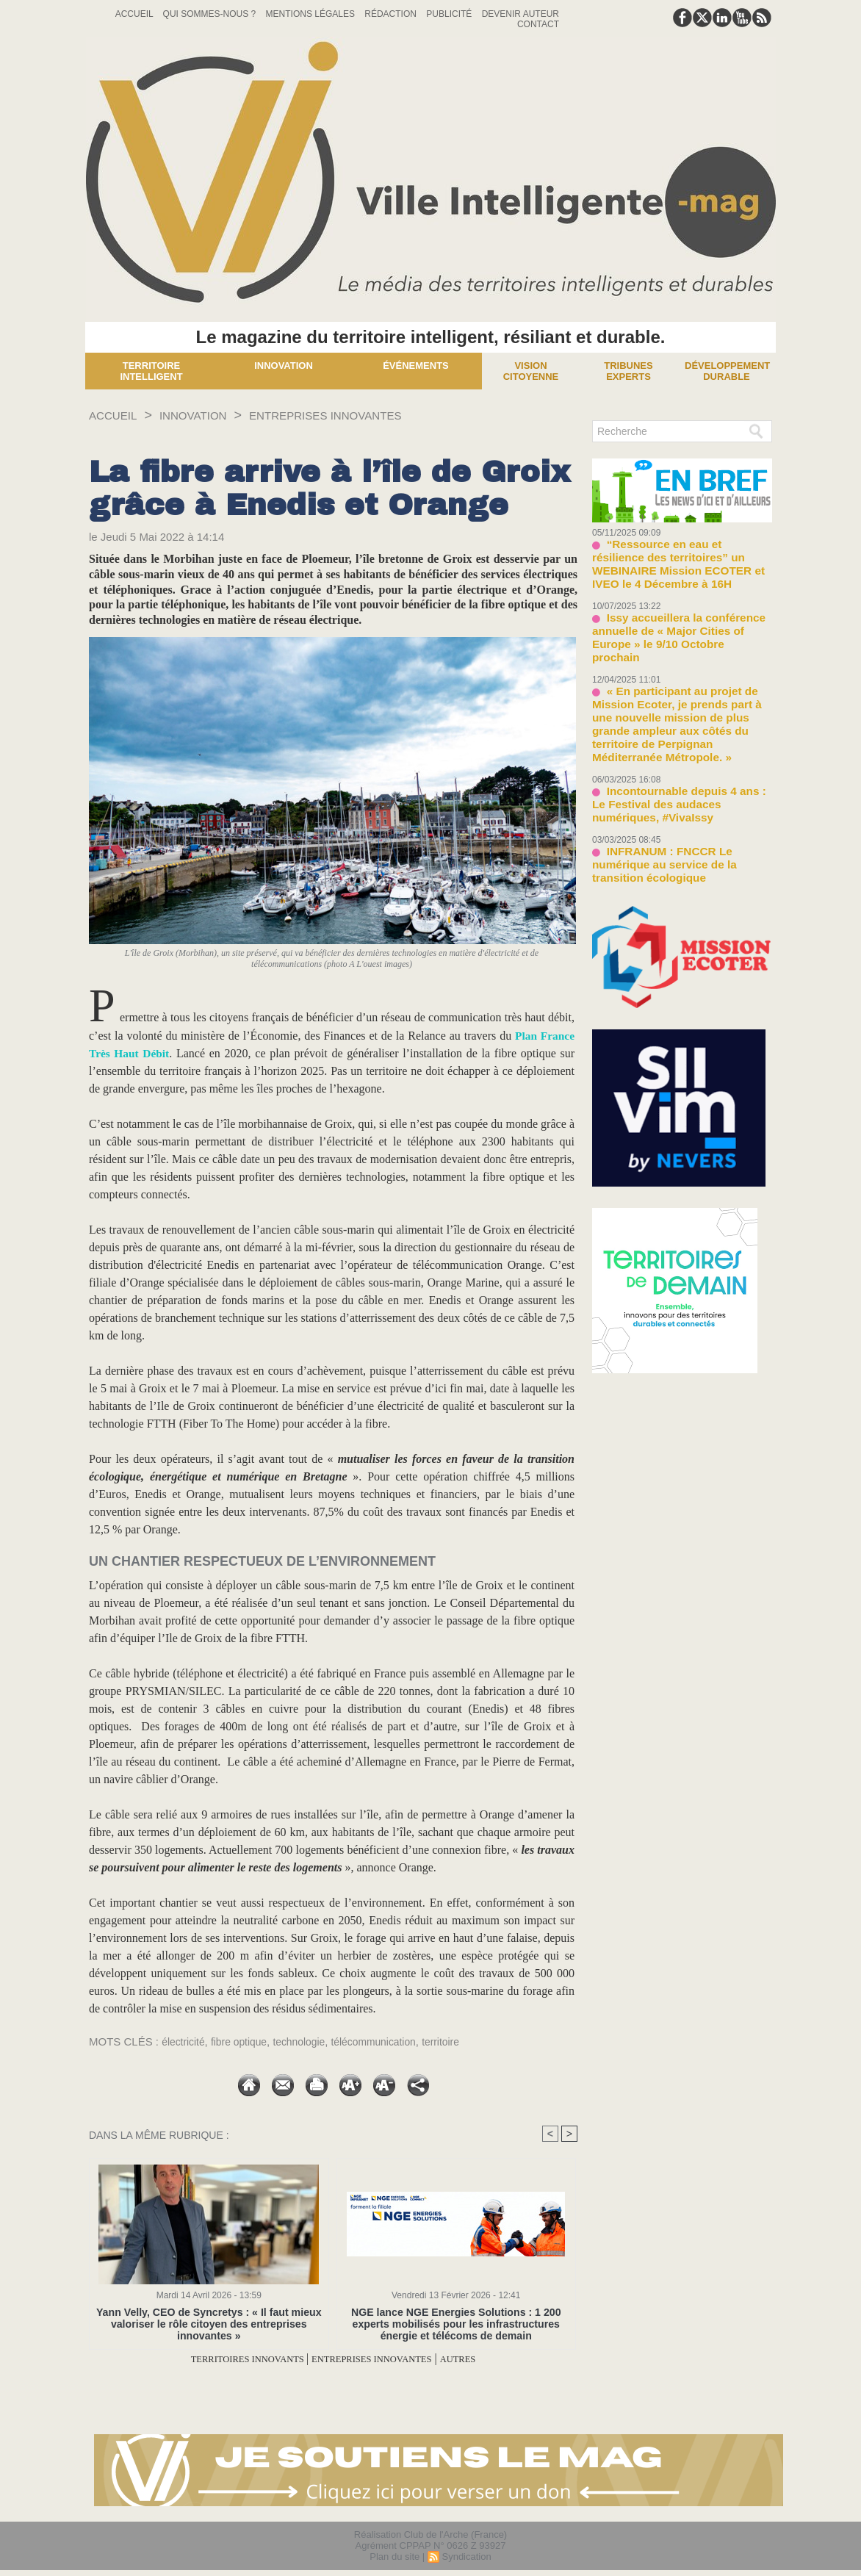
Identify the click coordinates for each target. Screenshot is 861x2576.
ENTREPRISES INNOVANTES (362, 415)
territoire (462, 2041)
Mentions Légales (312, 14)
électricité (185, 2041)
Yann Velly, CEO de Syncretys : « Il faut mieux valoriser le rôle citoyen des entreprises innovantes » (208, 2323)
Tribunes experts (628, 371)
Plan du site (394, 2556)
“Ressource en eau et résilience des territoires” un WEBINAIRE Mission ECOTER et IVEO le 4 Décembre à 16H (681, 554)
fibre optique (245, 2041)
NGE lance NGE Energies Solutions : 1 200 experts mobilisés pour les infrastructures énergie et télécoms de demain (456, 2323)
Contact (538, 24)
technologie (309, 2041)
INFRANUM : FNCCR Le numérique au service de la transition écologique (678, 785)
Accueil (135, 14)
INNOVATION (208, 415)
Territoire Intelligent (151, 371)
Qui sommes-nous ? (211, 14)
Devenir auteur (520, 14)
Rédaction (391, 14)
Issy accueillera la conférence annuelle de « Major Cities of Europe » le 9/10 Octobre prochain (678, 608)
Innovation (283, 365)
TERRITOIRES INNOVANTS (226, 2359)
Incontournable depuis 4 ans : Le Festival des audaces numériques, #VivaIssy (674, 737)
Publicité (450, 14)
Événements (416, 365)
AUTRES (490, 2359)
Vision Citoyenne (531, 371)
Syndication (466, 2556)
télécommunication (390, 2041)
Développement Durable (727, 371)
